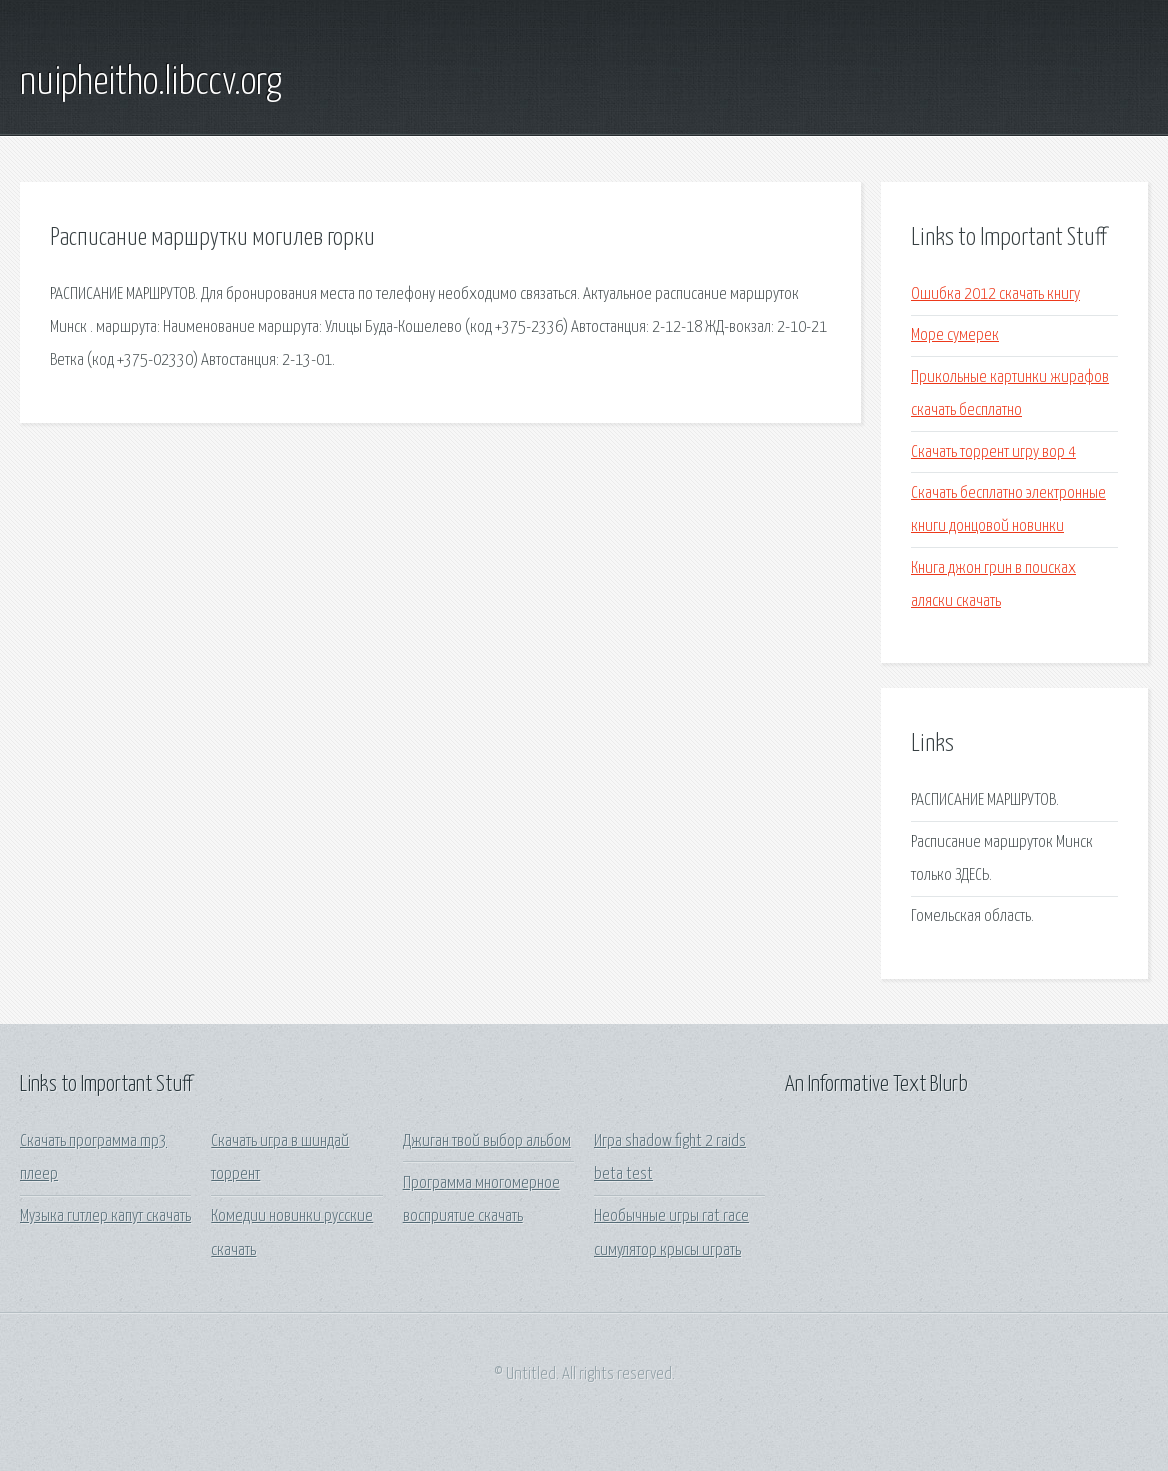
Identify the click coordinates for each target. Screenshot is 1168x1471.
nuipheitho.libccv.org (151, 83)
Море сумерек (955, 335)
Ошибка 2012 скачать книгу (995, 294)
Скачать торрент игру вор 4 (993, 452)
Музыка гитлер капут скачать (105, 1216)
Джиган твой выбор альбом (487, 1141)
